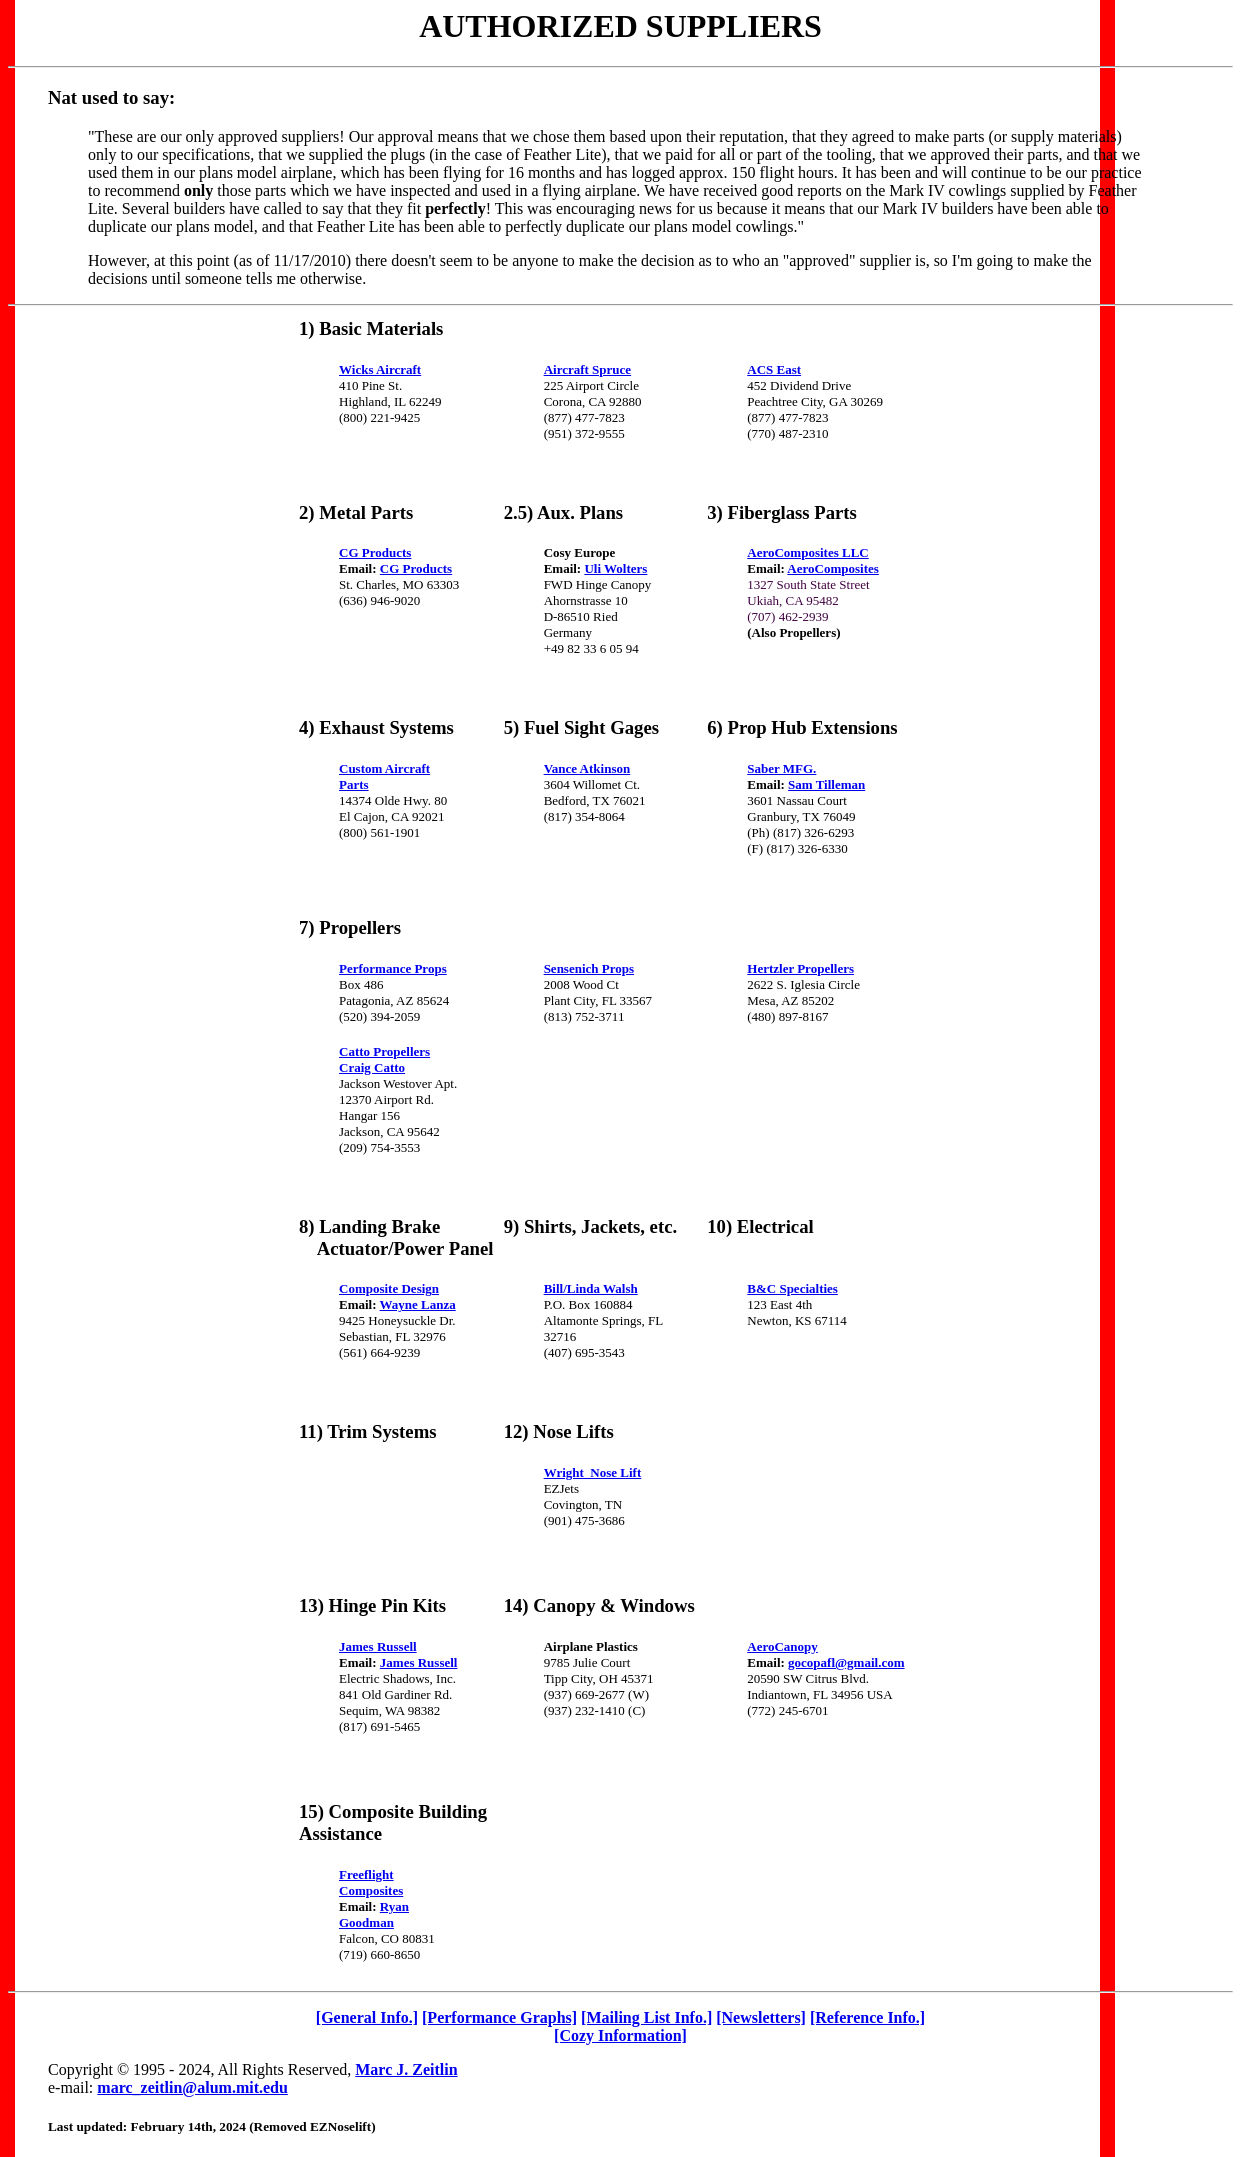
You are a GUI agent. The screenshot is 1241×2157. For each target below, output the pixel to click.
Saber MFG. (781, 768)
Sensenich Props (589, 968)
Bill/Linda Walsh (591, 1288)
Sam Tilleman (826, 784)
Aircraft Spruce (587, 369)
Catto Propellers (384, 1051)
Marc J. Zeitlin (406, 2069)
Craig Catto (372, 1067)
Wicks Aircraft (380, 369)
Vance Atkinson (587, 768)
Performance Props (393, 968)
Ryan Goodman (374, 1914)
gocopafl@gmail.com (846, 1662)
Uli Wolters (615, 568)
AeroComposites (832, 568)
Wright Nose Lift (593, 1472)
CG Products (375, 552)
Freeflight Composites (371, 1882)
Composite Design (389, 1288)
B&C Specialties (792, 1288)
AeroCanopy (782, 1646)
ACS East (774, 369)
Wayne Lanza (418, 1304)
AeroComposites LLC (807, 552)
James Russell (378, 1646)
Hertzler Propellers (800, 968)
